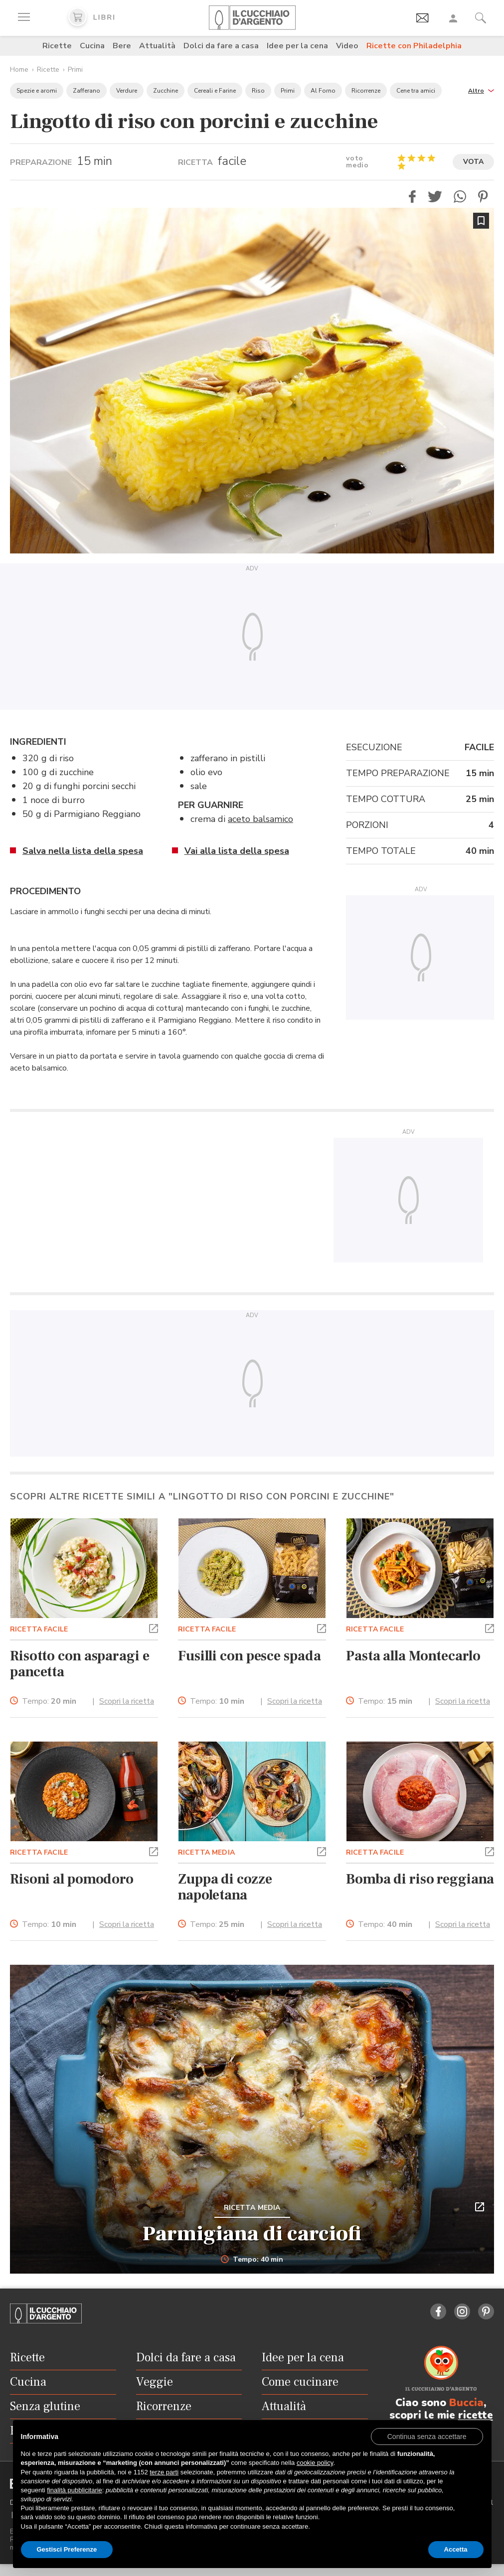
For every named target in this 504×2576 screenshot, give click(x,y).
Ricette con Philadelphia (414, 45)
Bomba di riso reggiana (420, 1879)
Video (347, 45)
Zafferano (86, 91)
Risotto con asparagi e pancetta (80, 1664)
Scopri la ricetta (126, 1701)
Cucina (92, 45)
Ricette (57, 45)
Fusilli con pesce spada (249, 1656)
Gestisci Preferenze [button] (67, 2549)
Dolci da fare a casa (221, 45)
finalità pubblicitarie (74, 2490)
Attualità (157, 45)
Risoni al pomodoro (72, 1879)
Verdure (126, 91)
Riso (258, 91)
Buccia (466, 2403)
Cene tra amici (415, 91)
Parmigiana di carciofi (252, 2233)
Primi (75, 69)
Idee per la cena (297, 45)
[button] (481, 90)
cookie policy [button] (315, 2462)
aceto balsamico (260, 819)
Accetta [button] (456, 2549)
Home (19, 69)
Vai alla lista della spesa (236, 851)
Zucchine (165, 91)
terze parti (164, 2472)
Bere (122, 45)
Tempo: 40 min (252, 2260)
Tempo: (49, 1701)
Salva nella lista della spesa (82, 851)
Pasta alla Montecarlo (413, 1656)
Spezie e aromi (36, 91)
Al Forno (323, 91)
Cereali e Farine (215, 91)
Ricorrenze (365, 91)
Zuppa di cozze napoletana (225, 1887)
